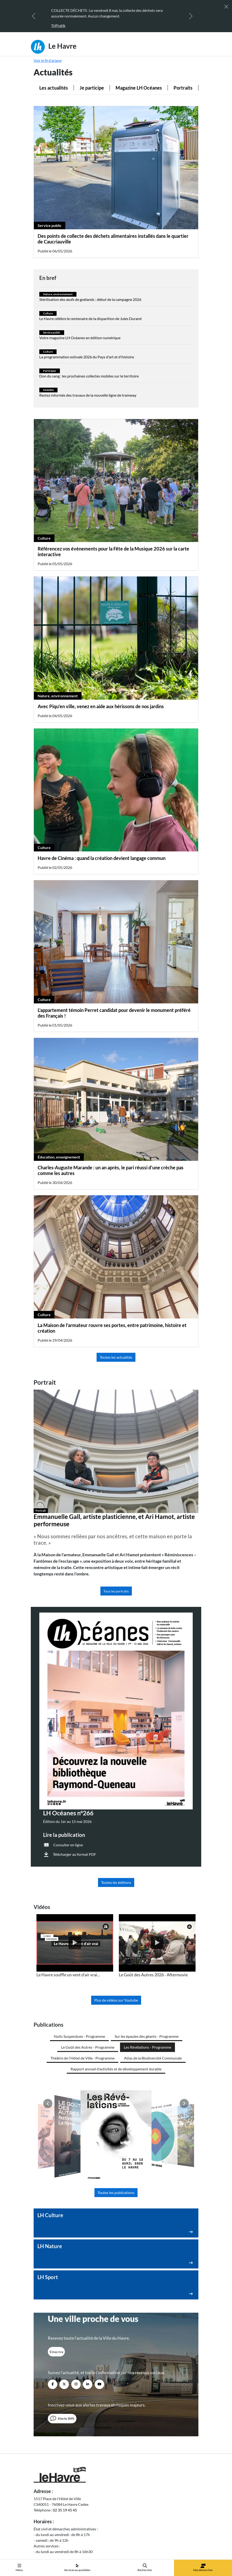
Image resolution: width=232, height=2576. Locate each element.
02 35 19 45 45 (65, 2355)
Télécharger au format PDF (74, 1854)
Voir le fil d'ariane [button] (48, 60)
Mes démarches (203, 2568)
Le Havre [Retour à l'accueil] (53, 47)
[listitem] (74, 1946)
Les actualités (53, 88)
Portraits (183, 88)
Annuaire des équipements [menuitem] (59, 2448)
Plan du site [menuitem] (143, 2476)
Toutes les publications (116, 2038)
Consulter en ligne (68, 1845)
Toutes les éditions (116, 1882)
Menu (19, 2567)
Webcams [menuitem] (45, 2438)
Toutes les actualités (116, 1357)
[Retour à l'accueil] (116, 2320)
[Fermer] (226, 6)
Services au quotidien (77, 2567)
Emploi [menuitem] (43, 2457)
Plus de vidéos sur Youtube (116, 2000)
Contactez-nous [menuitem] (50, 2410)
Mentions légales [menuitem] (71, 2476)
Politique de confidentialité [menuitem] (109, 2476)
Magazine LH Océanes (139, 88)
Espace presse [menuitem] (48, 2419)
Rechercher (145, 2567)
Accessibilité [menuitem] (43, 2476)
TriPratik (58, 25)
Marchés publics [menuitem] (50, 2429)
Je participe (92, 88)
